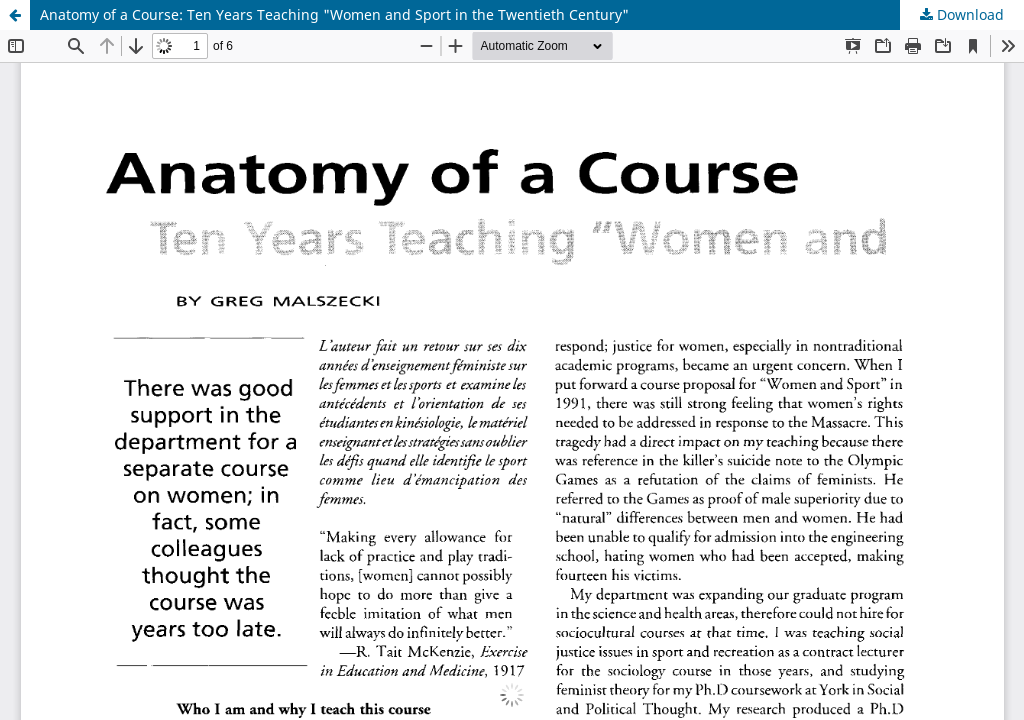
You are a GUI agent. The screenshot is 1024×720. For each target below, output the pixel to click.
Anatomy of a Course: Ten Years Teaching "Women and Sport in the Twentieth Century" (334, 14)
